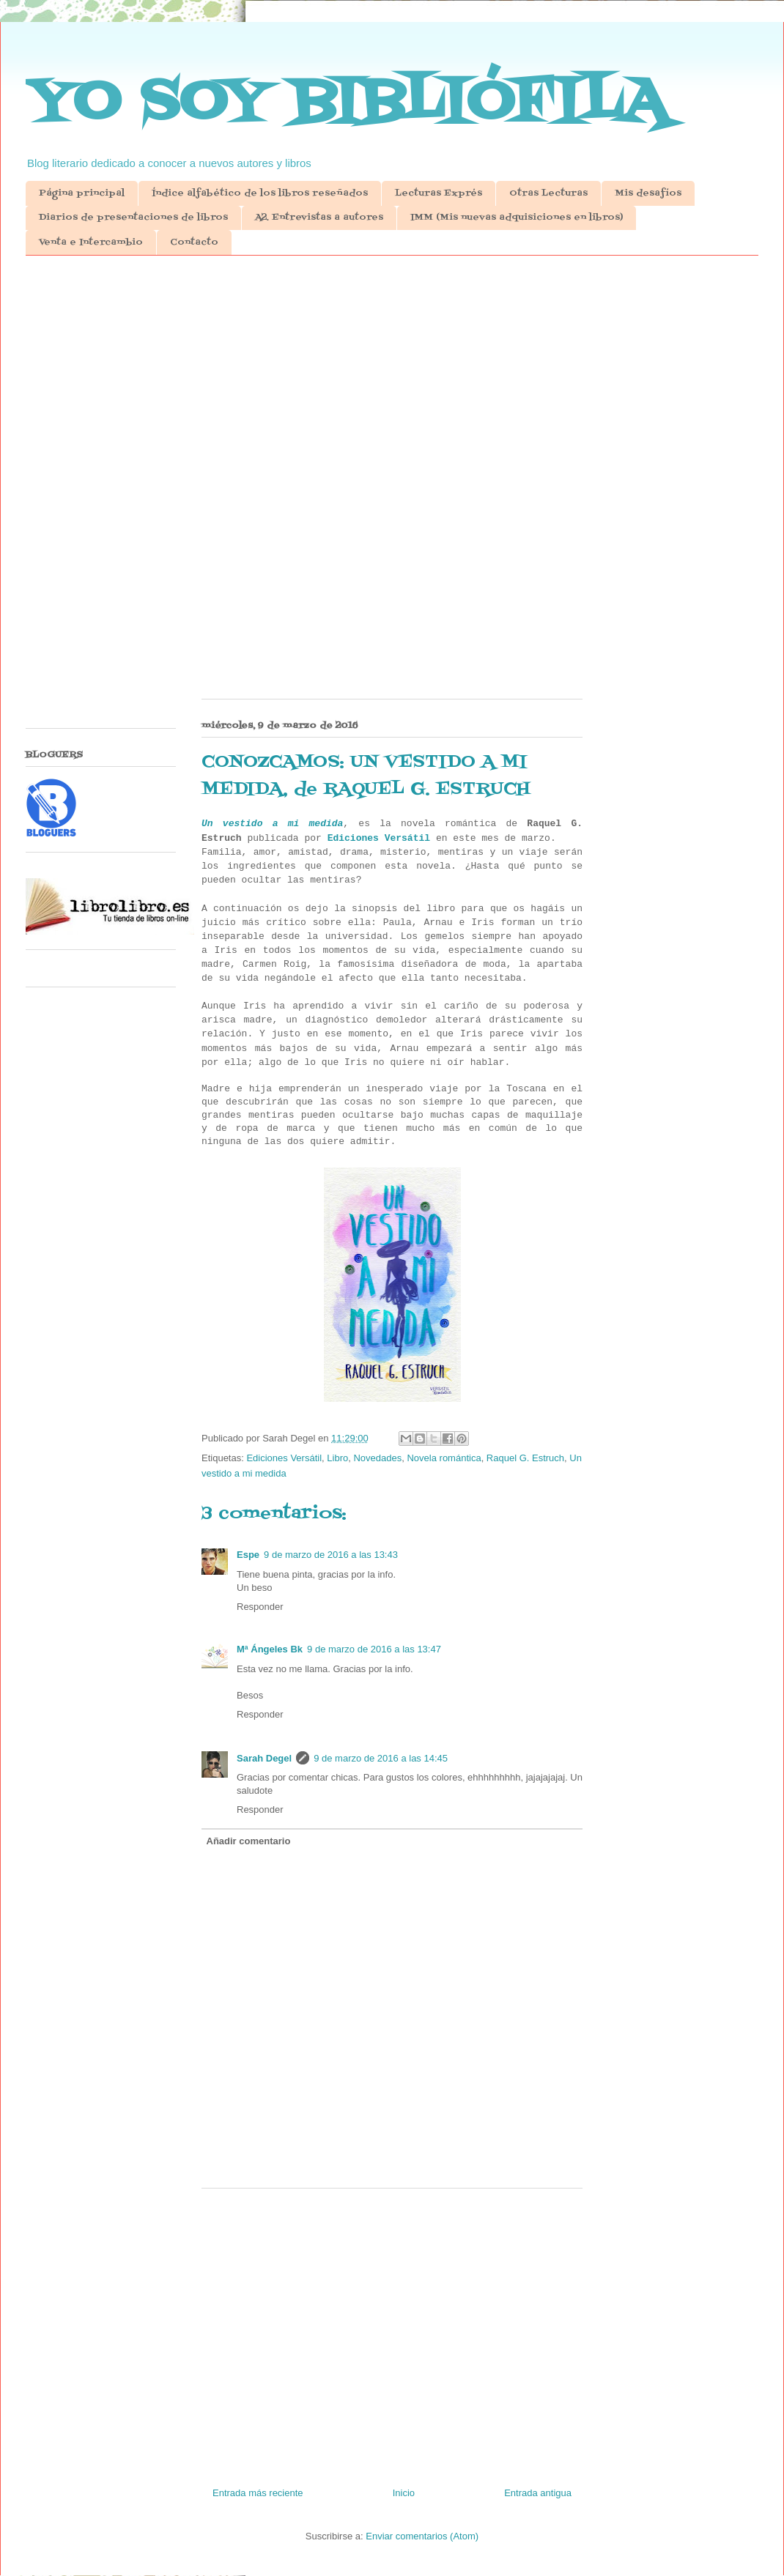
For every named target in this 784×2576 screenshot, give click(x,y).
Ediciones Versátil (379, 838)
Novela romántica (444, 1457)
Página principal (82, 193)
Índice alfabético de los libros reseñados (260, 193)
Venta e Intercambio (91, 242)
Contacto (194, 242)
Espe (248, 1554)
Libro (337, 1457)
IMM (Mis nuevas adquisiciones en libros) (516, 217)
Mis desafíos (648, 193)
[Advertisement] (392, 380)
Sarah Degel (264, 1758)
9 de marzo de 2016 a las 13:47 (374, 1649)
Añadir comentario (249, 1841)
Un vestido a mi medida (272, 823)
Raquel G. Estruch (525, 1457)
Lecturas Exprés (438, 193)
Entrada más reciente (257, 2492)
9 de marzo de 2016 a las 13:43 (331, 1554)
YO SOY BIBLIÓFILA (347, 103)
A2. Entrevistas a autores (319, 217)
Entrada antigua (538, 2492)
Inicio (404, 2492)
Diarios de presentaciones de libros (133, 217)
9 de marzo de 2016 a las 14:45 (381, 1758)
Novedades (377, 1457)
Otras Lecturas (548, 193)
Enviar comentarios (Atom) (422, 2536)
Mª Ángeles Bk (270, 1649)
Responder (260, 1606)
